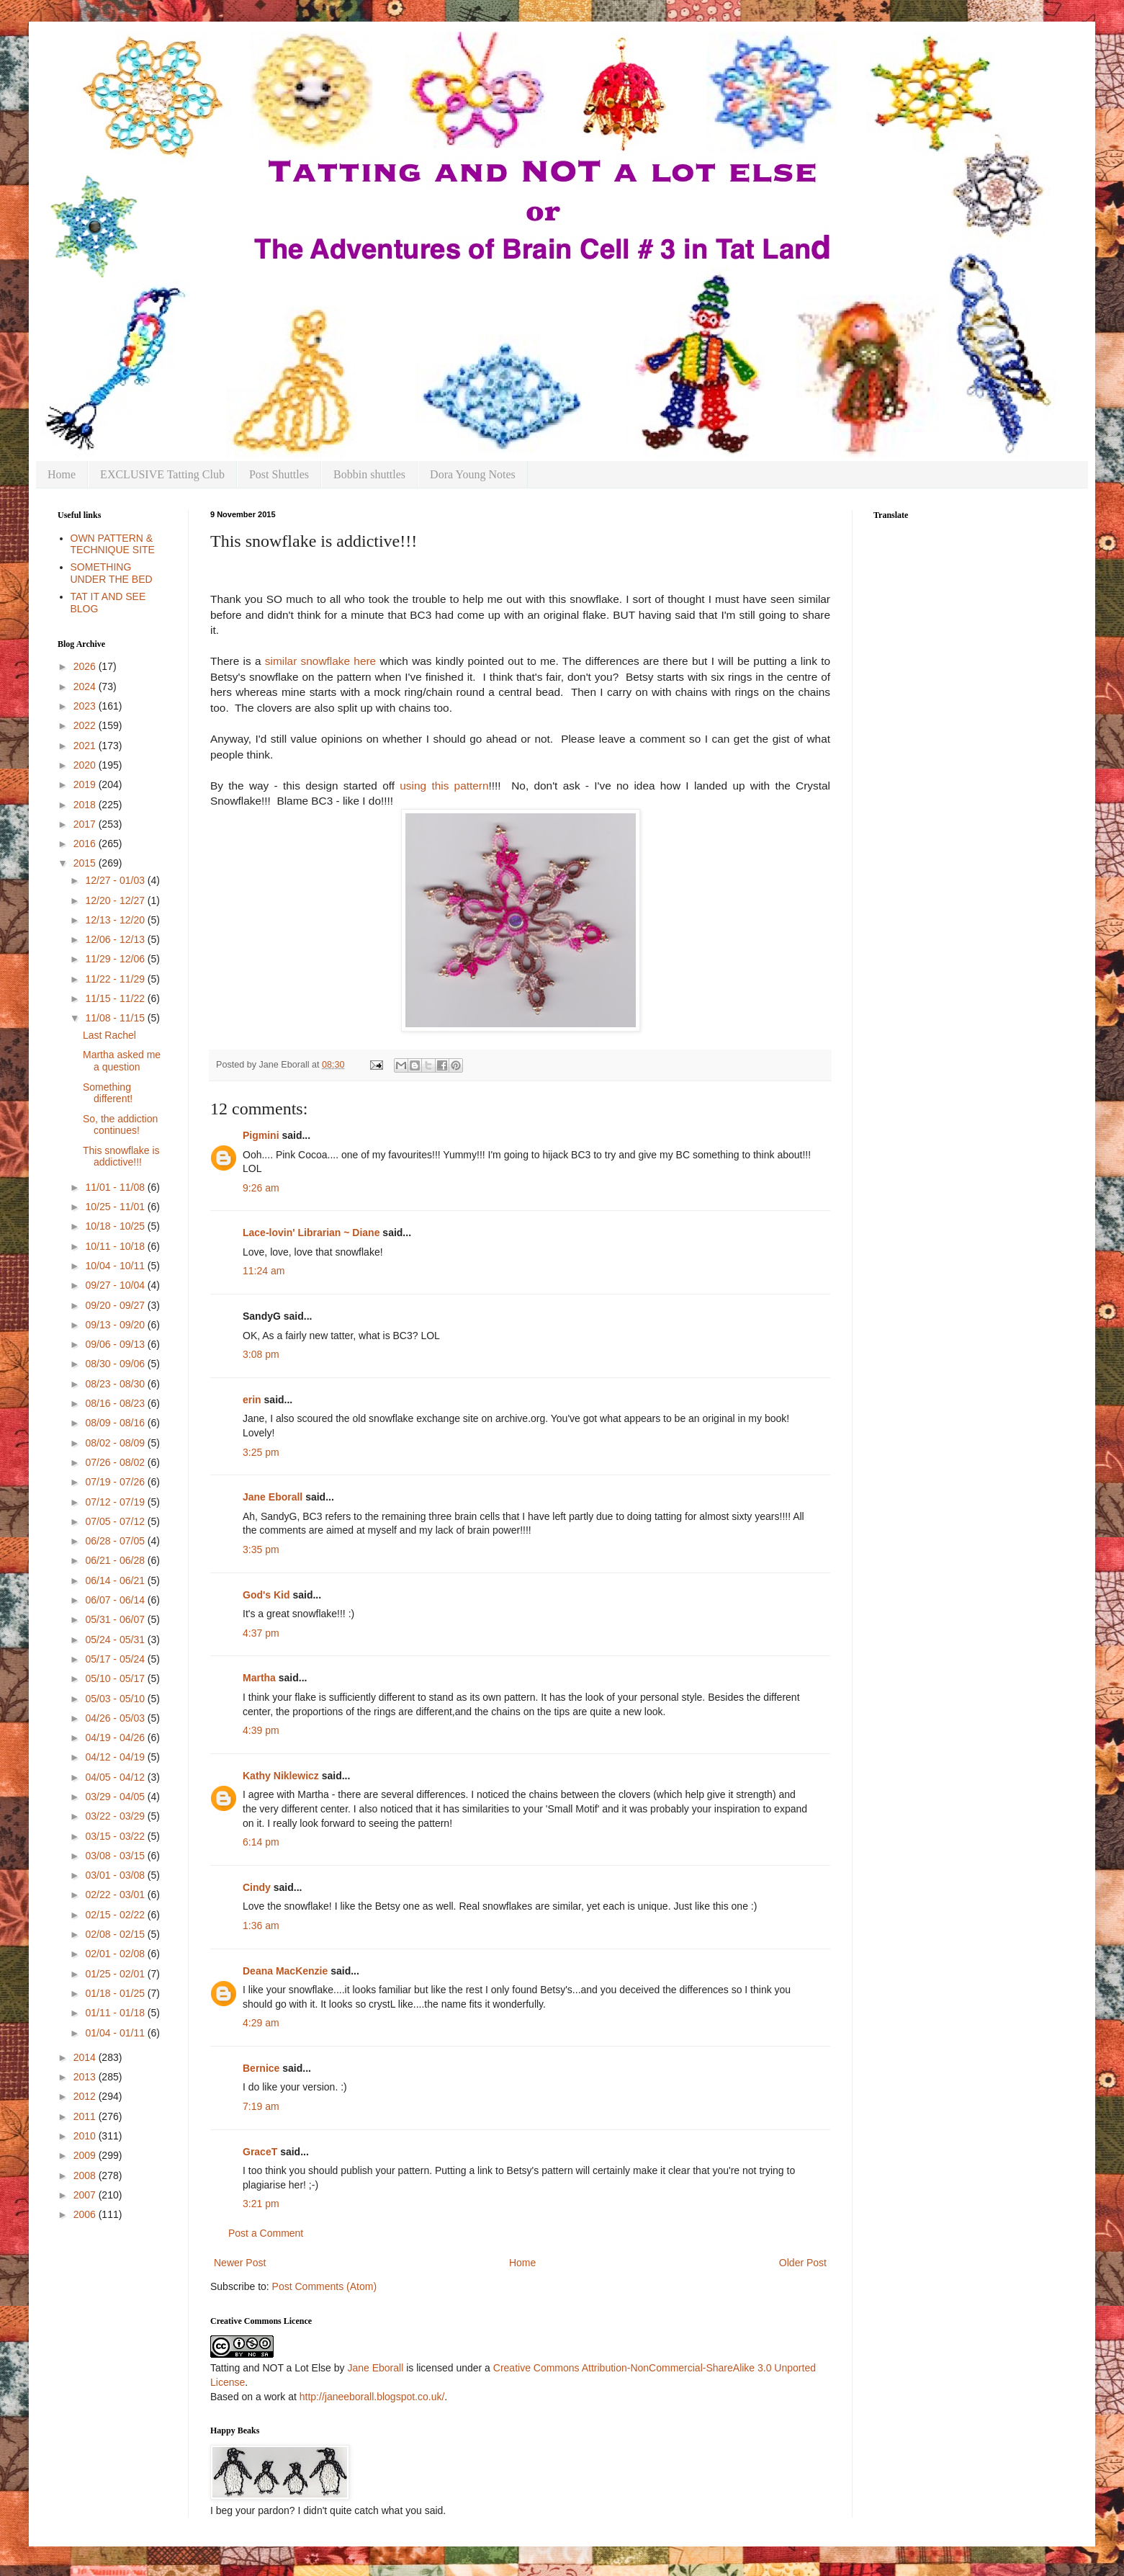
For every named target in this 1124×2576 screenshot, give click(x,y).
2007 (86, 2195)
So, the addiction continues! (120, 1125)
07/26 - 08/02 (116, 1462)
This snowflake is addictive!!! (121, 1156)
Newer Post (240, 2262)
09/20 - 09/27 (116, 1305)
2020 (86, 765)
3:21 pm (261, 2203)
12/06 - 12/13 (116, 939)
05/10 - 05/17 (116, 1678)
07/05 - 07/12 (116, 1521)
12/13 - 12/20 (116, 920)
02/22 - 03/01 (116, 1894)
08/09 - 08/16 (116, 1422)
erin (252, 1399)
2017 (86, 824)
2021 (86, 745)
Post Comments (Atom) (324, 2286)
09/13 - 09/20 (116, 1325)
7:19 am (261, 2106)
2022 (86, 725)
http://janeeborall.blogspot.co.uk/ (372, 2396)
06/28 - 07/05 (116, 1541)
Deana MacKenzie (285, 1971)
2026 (86, 666)
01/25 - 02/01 (116, 1974)
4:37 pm (261, 1633)
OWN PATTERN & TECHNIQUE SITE (113, 544)
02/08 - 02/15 (116, 1934)
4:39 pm (261, 1730)
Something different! (107, 1093)
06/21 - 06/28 (116, 1560)
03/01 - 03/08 (116, 1875)
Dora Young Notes (473, 474)
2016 (86, 843)
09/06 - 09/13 (116, 1344)
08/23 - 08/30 (116, 1384)
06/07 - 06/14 (116, 1600)
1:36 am (261, 1925)
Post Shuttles (279, 474)
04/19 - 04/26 (116, 1737)
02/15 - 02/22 (116, 1914)
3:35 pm (261, 1549)
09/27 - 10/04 (116, 1285)
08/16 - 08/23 (116, 1403)
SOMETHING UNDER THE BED (112, 573)
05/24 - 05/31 (116, 1639)
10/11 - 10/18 (116, 1246)
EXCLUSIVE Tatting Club (162, 474)
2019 (86, 784)
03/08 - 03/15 (116, 1855)
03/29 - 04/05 (116, 1796)
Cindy (257, 1887)
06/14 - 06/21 (116, 1580)
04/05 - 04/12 (116, 1777)
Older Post (803, 2262)
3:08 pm (261, 1354)
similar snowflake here (319, 661)
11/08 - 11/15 (116, 1018)
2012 (86, 2096)
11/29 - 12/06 (116, 959)
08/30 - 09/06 (116, 1363)
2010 (86, 2136)
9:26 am (261, 1188)
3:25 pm (261, 1452)
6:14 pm (261, 1842)
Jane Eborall (272, 1497)
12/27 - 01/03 (116, 880)
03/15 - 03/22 (116, 1836)
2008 (86, 2175)
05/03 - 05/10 (116, 1698)
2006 (86, 2214)
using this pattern (444, 785)
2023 (86, 706)
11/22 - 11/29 (116, 979)
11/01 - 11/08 (116, 1187)
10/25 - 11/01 (116, 1206)
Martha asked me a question (122, 1061)
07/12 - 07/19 (116, 1502)
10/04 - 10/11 (116, 1265)
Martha (259, 1677)
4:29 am (261, 2023)
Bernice (261, 2068)
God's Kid (266, 1595)
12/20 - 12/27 (116, 900)
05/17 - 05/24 (116, 1659)
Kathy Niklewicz (281, 1775)
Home (62, 474)
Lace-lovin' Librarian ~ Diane (311, 1232)
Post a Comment (265, 2233)
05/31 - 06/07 (116, 1619)
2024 (86, 686)
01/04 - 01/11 (116, 2033)
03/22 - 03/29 (116, 1816)
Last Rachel (109, 1035)
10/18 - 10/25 (116, 1226)
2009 (86, 2155)
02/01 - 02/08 (116, 1953)
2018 (86, 804)
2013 (86, 2077)
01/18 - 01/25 (116, 1993)
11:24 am (263, 1270)
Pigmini (261, 1135)
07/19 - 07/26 (116, 1482)
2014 (86, 2057)
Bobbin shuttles (369, 474)
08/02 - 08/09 (116, 1443)
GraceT (260, 2151)
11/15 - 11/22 (116, 998)
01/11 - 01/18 (116, 2012)
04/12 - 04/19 (116, 1757)
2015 (86, 863)
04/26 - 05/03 (116, 1718)
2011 (86, 2116)
